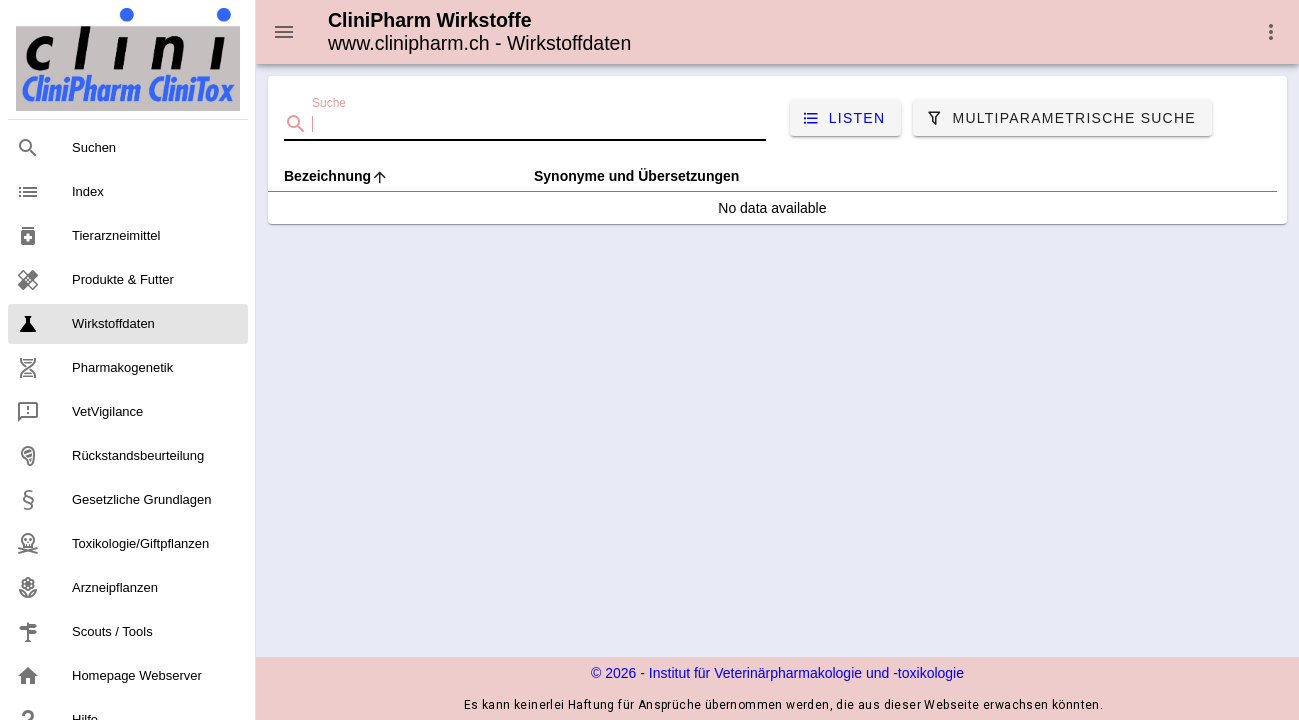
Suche (329, 103)
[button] (1271, 32)
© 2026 (613, 673)
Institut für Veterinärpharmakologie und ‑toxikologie (806, 673)
